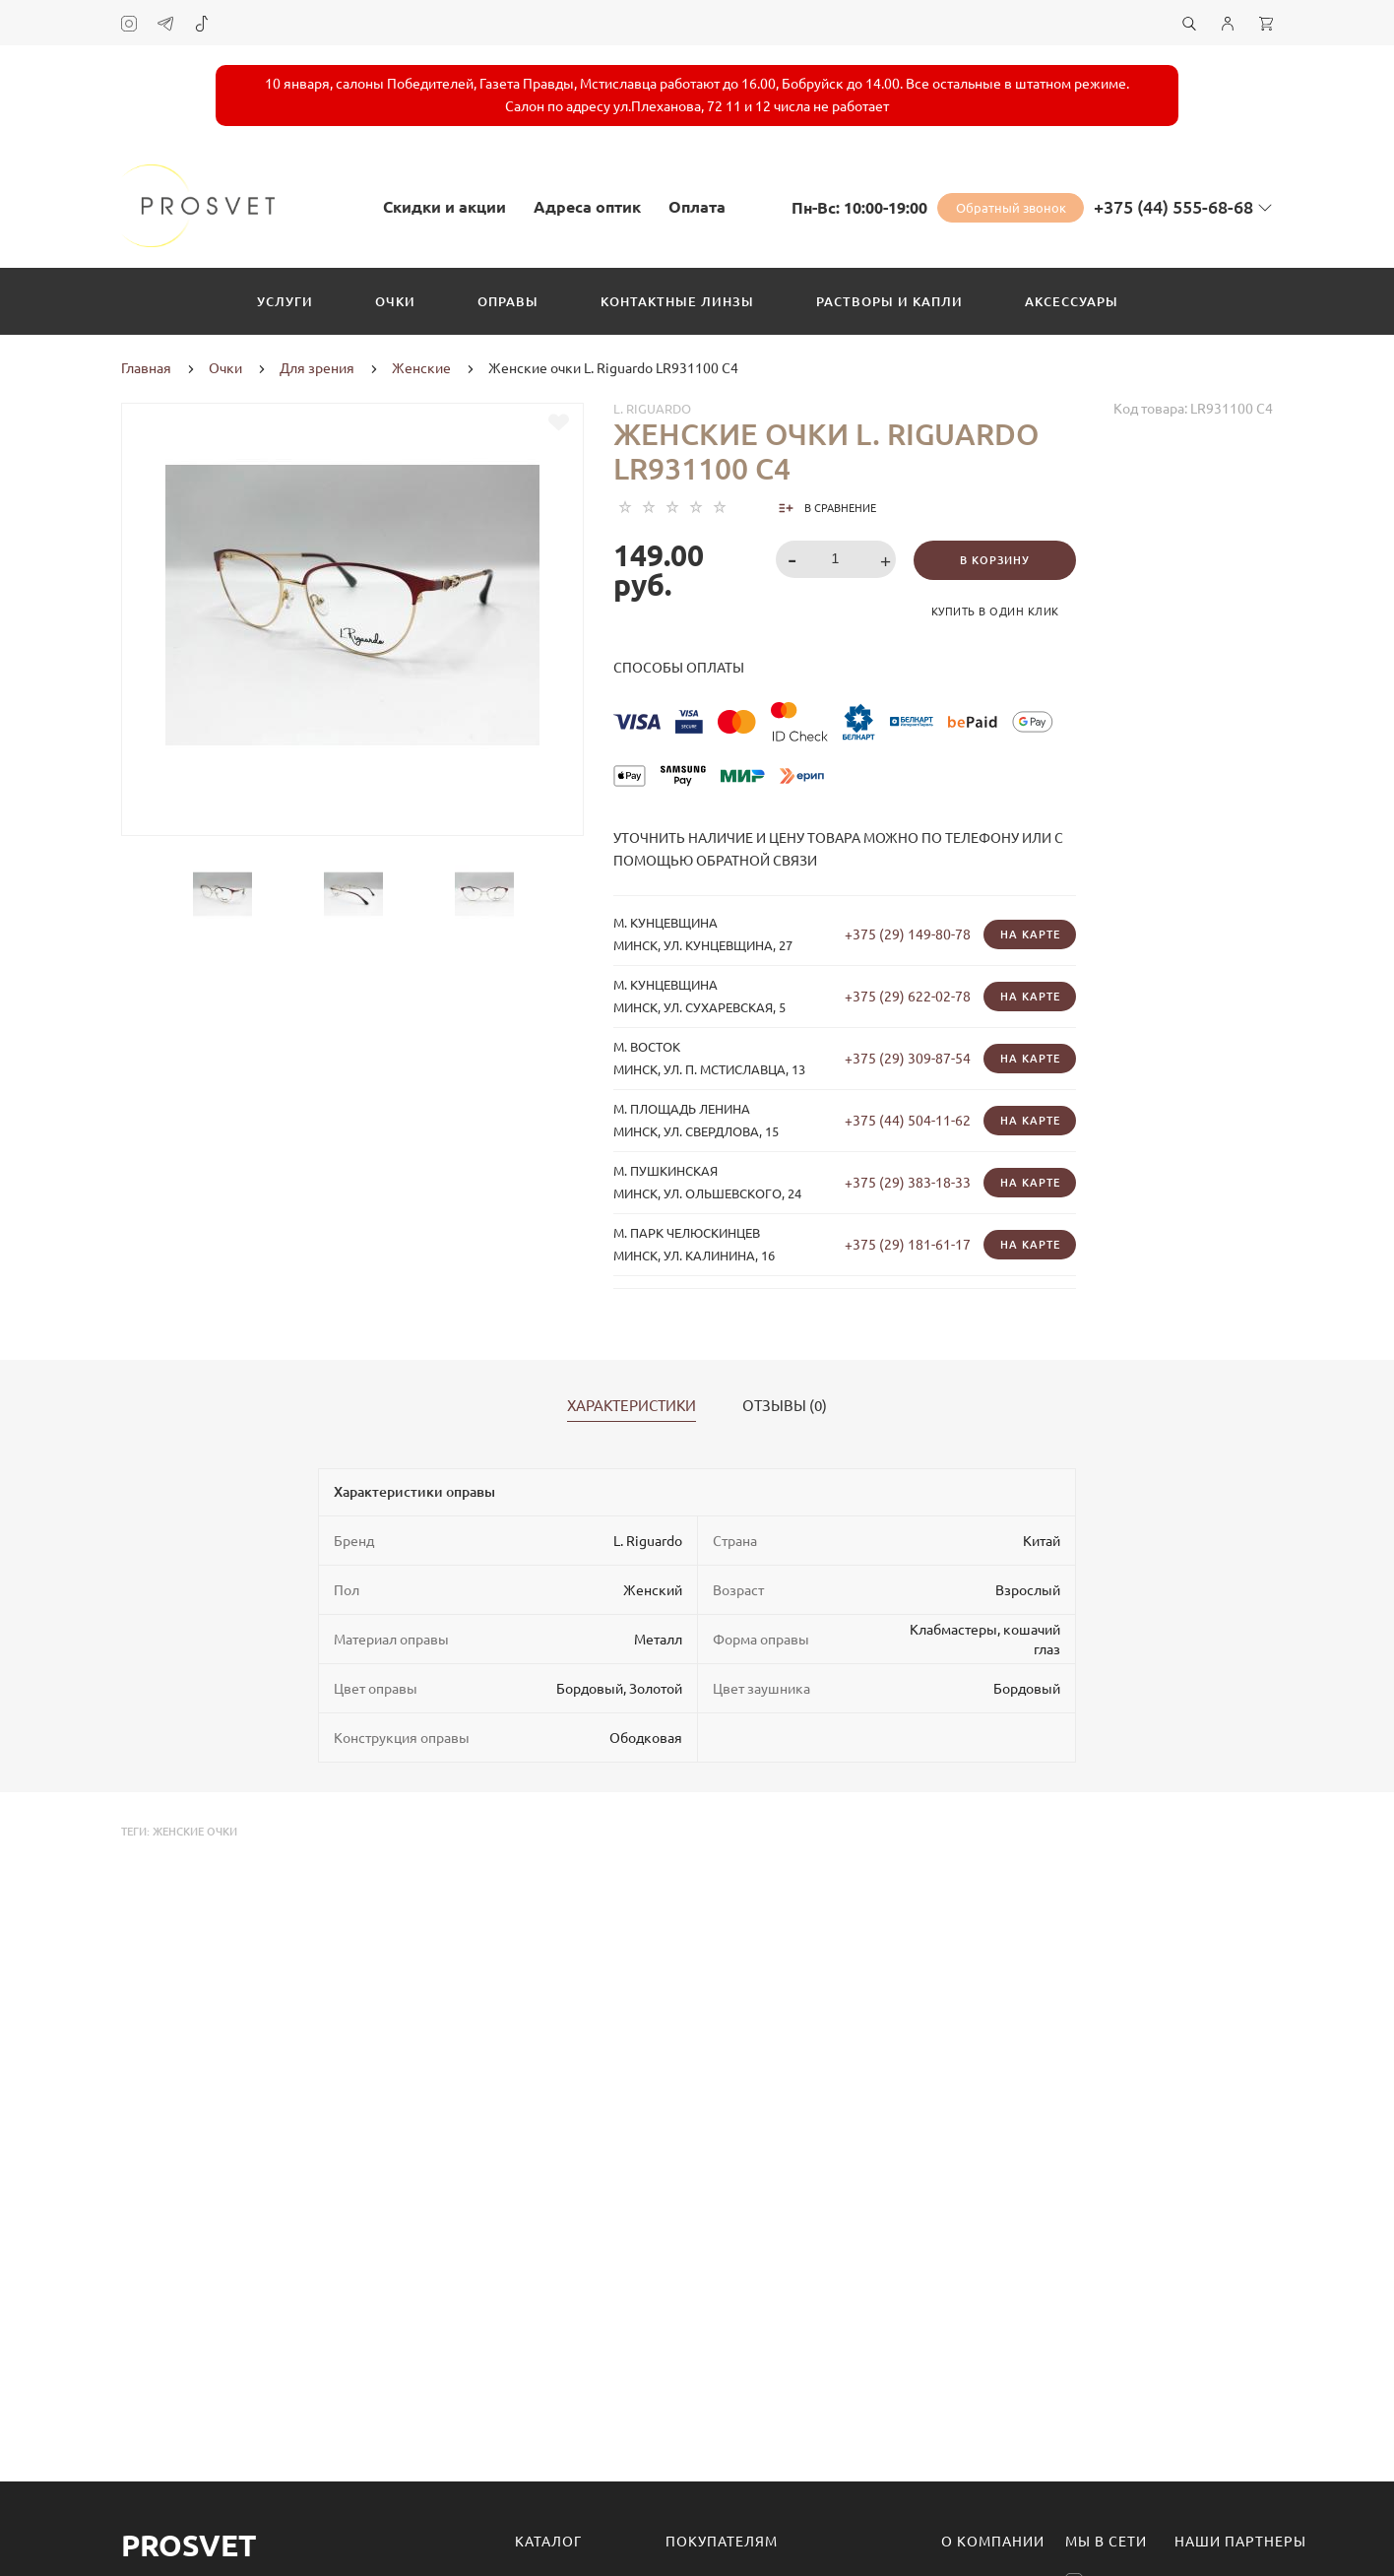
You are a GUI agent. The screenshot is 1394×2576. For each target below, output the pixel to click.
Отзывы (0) (784, 1406)
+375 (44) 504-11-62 (908, 1120)
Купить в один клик (995, 611)
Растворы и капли (889, 301)
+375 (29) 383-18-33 (908, 1183)
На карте (1030, 934)
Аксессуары (1071, 301)
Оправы (508, 301)
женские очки (195, 1831)
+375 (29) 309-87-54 (908, 1058)
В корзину (995, 560)
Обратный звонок (1011, 208)
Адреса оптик (587, 207)
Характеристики (631, 1406)
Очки (395, 301)
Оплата (697, 207)
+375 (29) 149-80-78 (908, 934)
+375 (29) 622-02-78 (908, 996)
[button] (888, 560)
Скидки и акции (444, 207)
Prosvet (188, 2545)
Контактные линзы (677, 301)
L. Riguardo (652, 409)
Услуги (285, 301)
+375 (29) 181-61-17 (908, 1245)
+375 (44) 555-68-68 (1173, 207)
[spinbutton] (836, 559)
